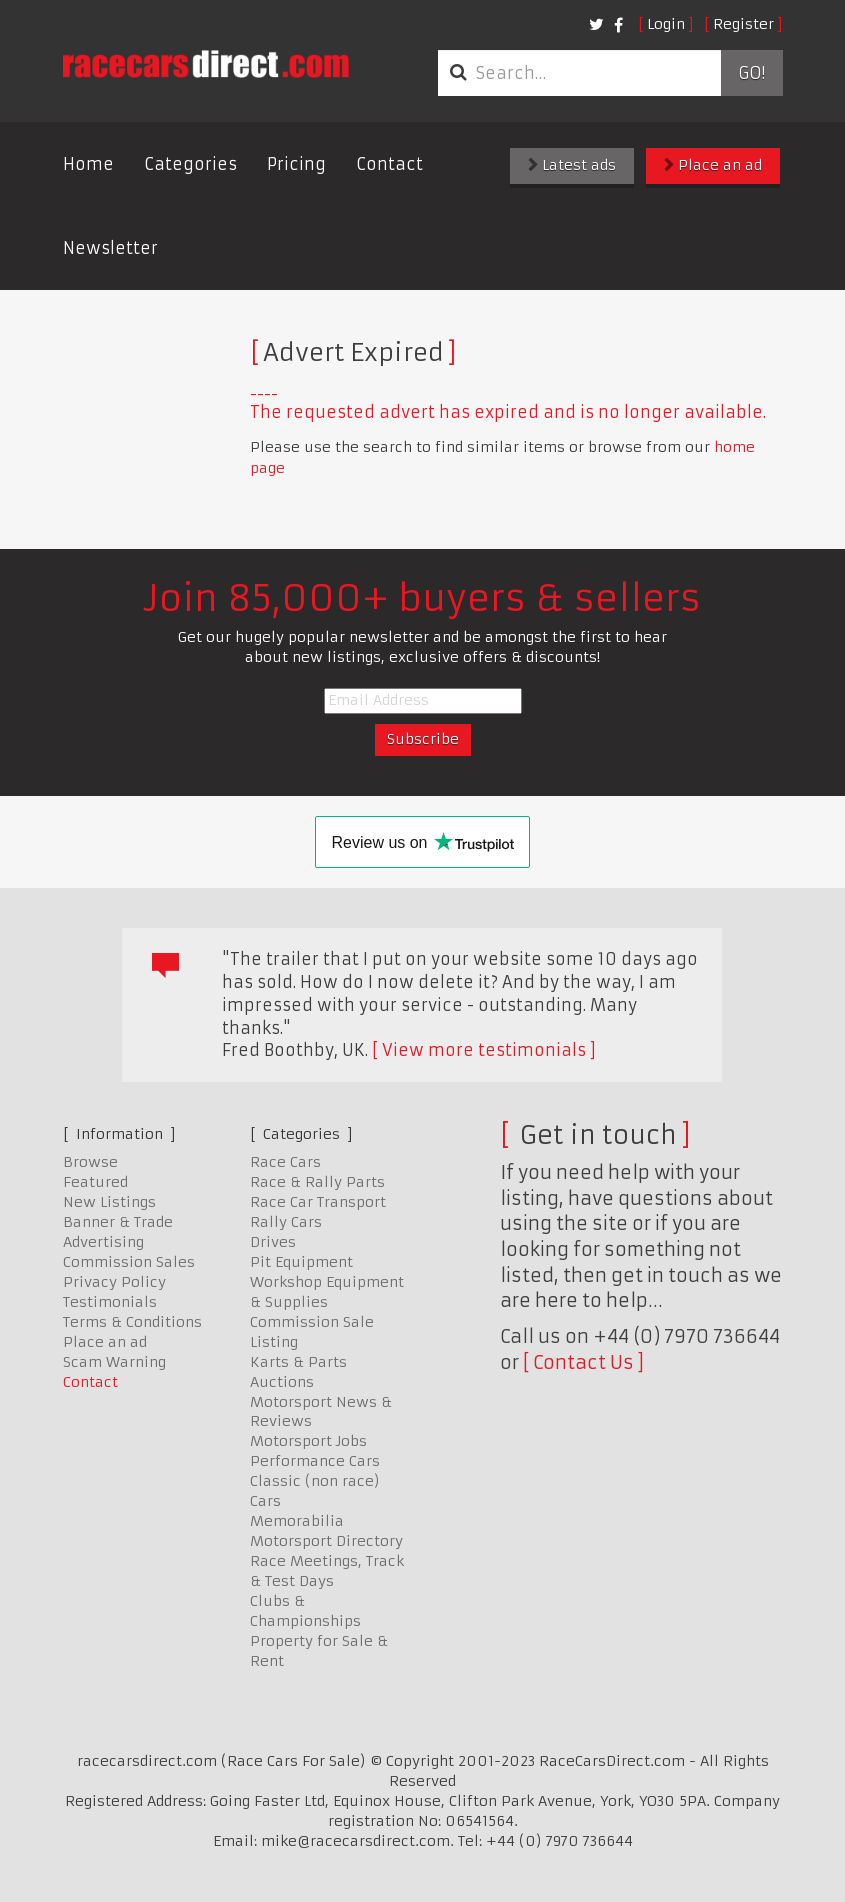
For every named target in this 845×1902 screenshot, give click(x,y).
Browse (90, 1162)
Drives (273, 1242)
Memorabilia (297, 1521)
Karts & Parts (298, 1362)
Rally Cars (286, 1222)
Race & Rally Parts (317, 1182)
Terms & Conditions (132, 1322)
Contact (389, 164)
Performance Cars (315, 1461)
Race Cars (285, 1162)
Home (88, 164)
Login (666, 24)
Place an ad (713, 165)
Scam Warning (114, 1362)
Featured (95, 1182)
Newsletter (110, 248)
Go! (751, 73)
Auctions (282, 1382)
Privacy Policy (114, 1282)
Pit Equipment (301, 1262)
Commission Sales (129, 1262)
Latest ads (572, 165)
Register (743, 24)
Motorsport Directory (326, 1541)
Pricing (296, 164)
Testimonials (110, 1302)
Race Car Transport (318, 1202)
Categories (190, 164)
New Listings (109, 1202)
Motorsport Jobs (308, 1441)
